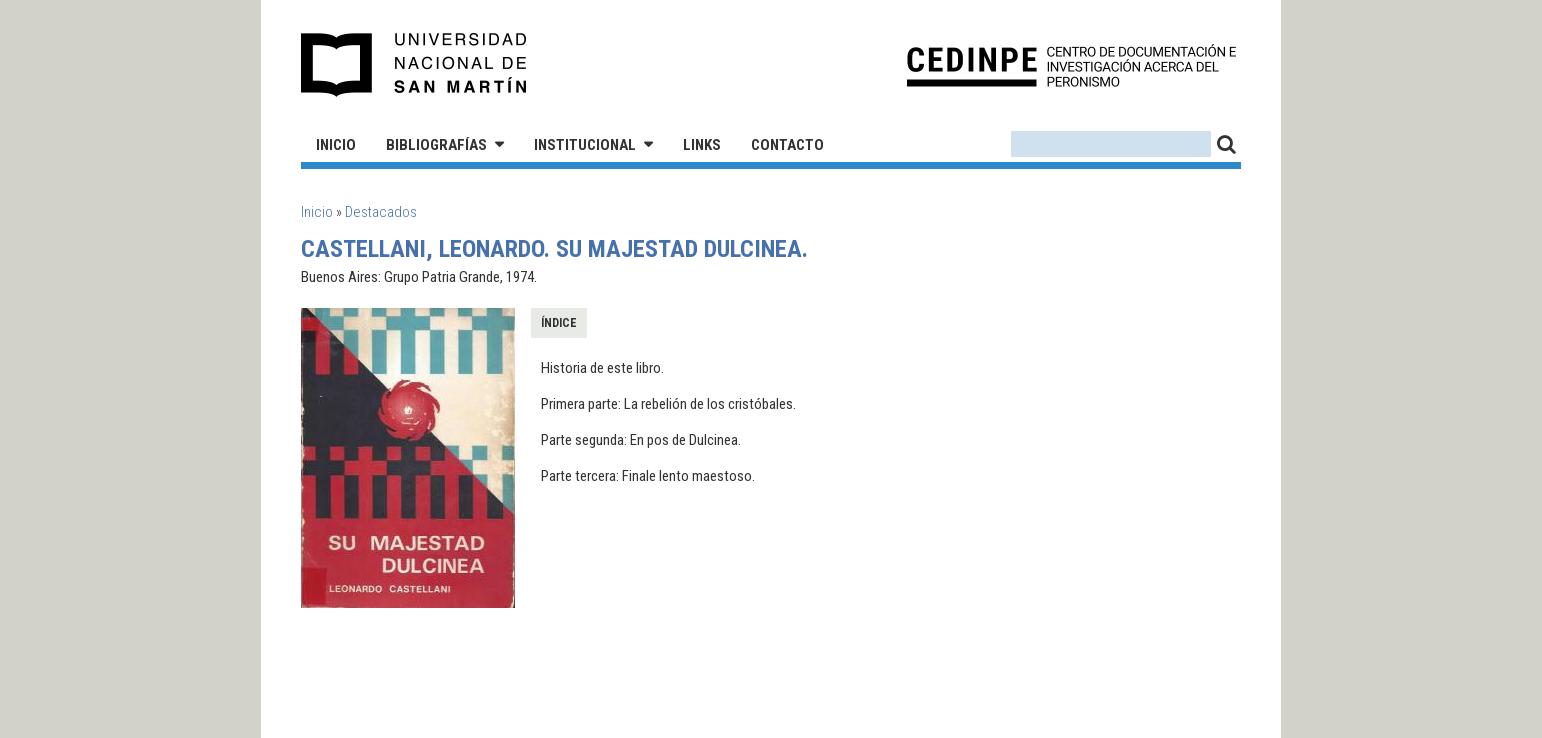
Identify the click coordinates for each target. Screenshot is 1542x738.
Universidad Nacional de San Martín (414, 65)
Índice (559, 323)
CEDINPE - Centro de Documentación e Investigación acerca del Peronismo (1071, 65)
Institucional (585, 145)
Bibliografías (436, 145)
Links (702, 145)
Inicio (336, 145)
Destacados (381, 212)
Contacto (787, 145)
